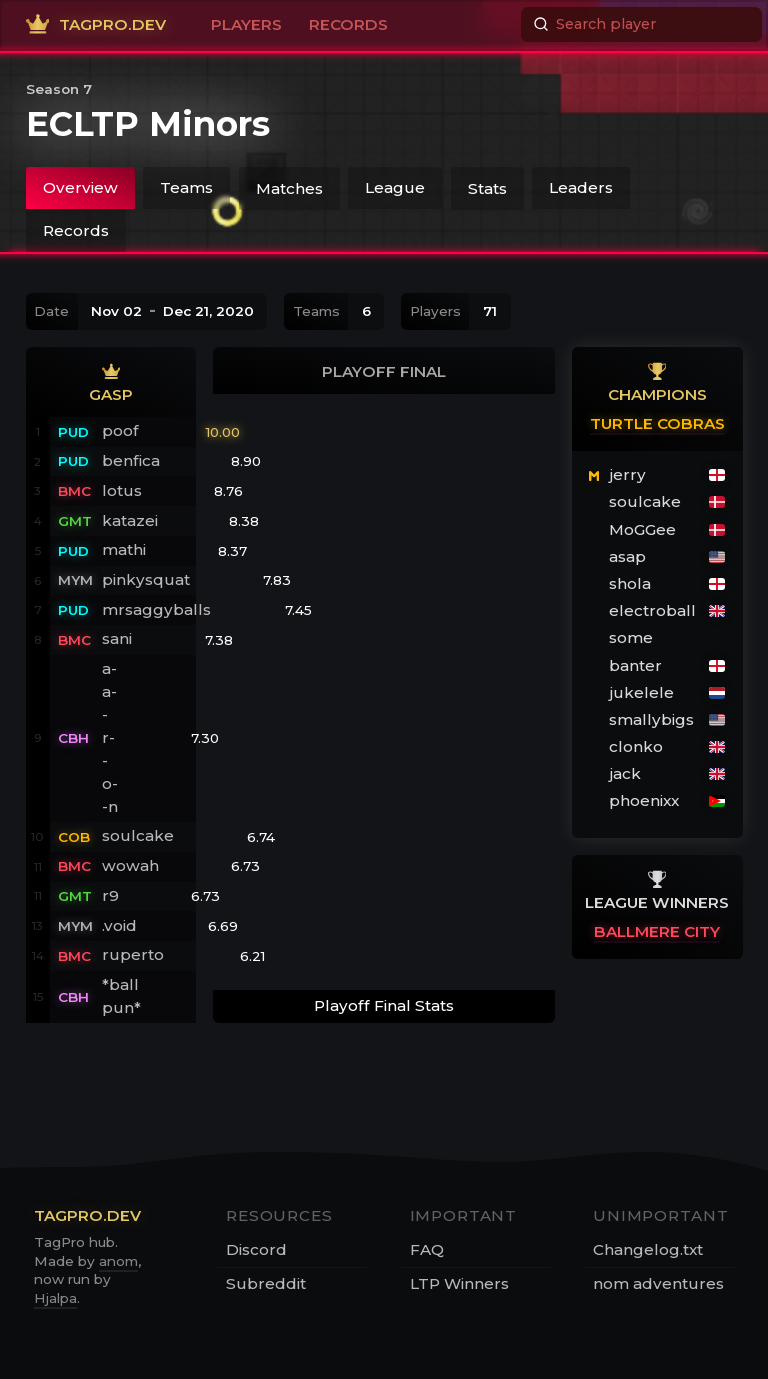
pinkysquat (146, 579)
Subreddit (266, 1283)
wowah (130, 865)
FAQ (427, 1249)
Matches (289, 187)
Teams (186, 187)
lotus (122, 490)
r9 (110, 895)
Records (76, 230)
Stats (487, 187)
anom (118, 1261)
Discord (256, 1249)
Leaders (581, 187)
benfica (131, 460)
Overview (80, 187)
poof (120, 430)
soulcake (138, 835)
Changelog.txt (648, 1249)
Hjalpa (55, 1298)
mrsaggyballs (156, 609)
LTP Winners (459, 1283)
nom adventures (658, 1283)
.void (119, 925)
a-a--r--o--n (110, 737)
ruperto (133, 954)
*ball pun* (121, 996)
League (395, 187)
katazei (130, 520)
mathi (124, 549)
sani (117, 638)
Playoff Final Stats (384, 1005)
